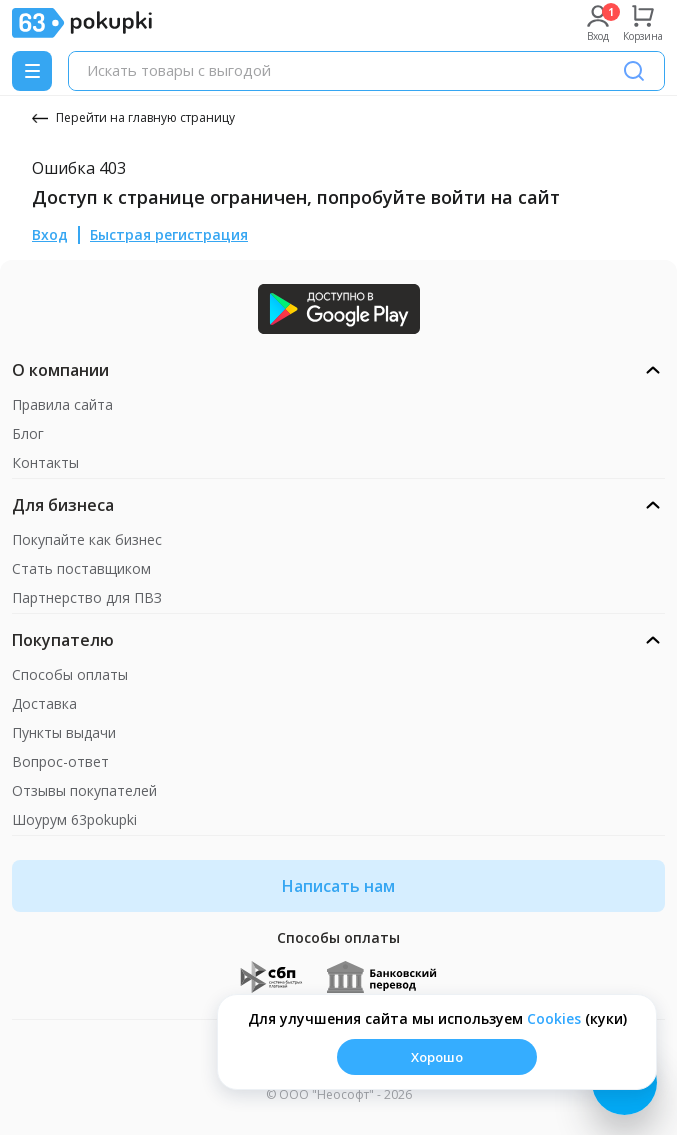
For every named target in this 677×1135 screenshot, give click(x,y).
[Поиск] (634, 71)
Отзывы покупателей (84, 790)
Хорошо (437, 1057)
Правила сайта (62, 404)
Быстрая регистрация (169, 234)
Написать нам (338, 886)
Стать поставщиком (81, 568)
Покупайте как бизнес (87, 539)
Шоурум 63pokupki (74, 819)
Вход (50, 234)
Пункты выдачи (64, 732)
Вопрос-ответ (60, 761)
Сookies (554, 1018)
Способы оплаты (70, 674)
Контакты (45, 462)
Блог (28, 433)
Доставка (44, 703)
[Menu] (32, 71)
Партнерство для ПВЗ (87, 597)
